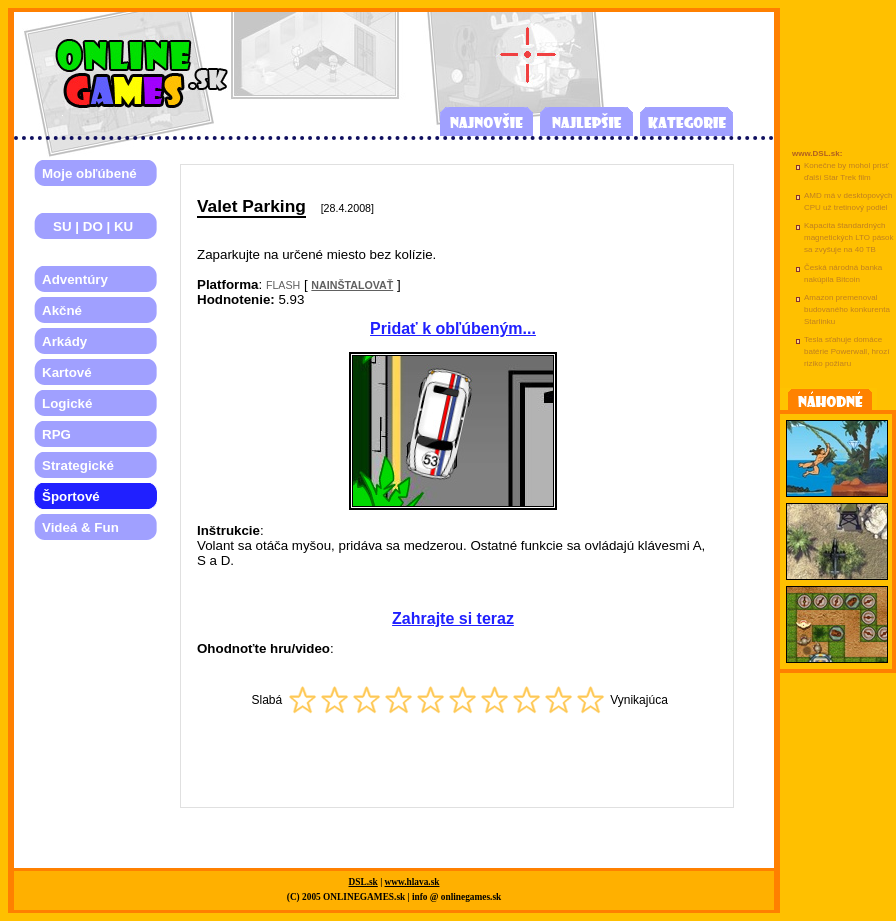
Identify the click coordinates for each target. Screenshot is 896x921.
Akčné (62, 310)
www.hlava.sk (412, 882)
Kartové (67, 372)
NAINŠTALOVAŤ (352, 285)
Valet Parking (251, 206)
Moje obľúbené (89, 173)
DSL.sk (363, 882)
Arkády (64, 341)
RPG (56, 434)
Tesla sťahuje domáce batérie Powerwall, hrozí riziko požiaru (846, 351)
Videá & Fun (80, 527)
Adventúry (75, 279)
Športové (71, 496)
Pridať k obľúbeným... (453, 328)
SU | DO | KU (87, 226)
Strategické (78, 465)
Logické (67, 403)
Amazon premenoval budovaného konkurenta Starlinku (847, 309)
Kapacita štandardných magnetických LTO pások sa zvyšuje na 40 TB (849, 237)
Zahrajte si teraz (453, 618)
